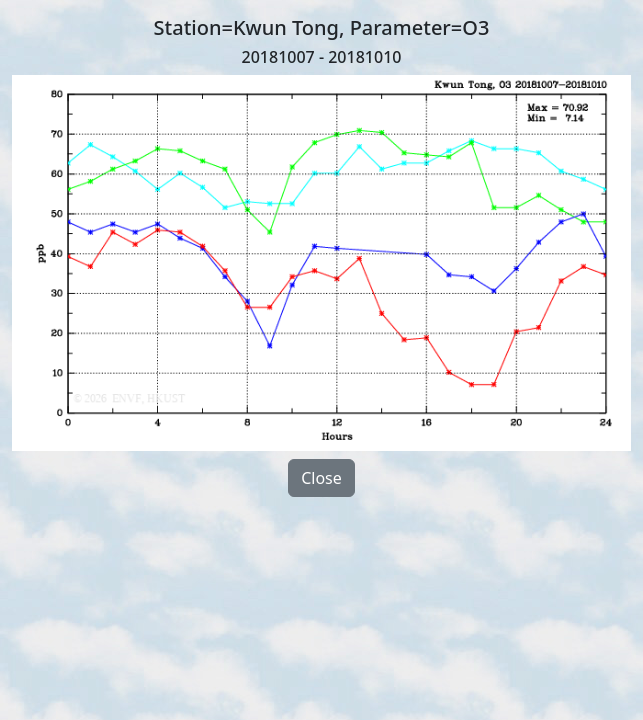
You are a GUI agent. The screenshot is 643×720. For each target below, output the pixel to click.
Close (321, 478)
